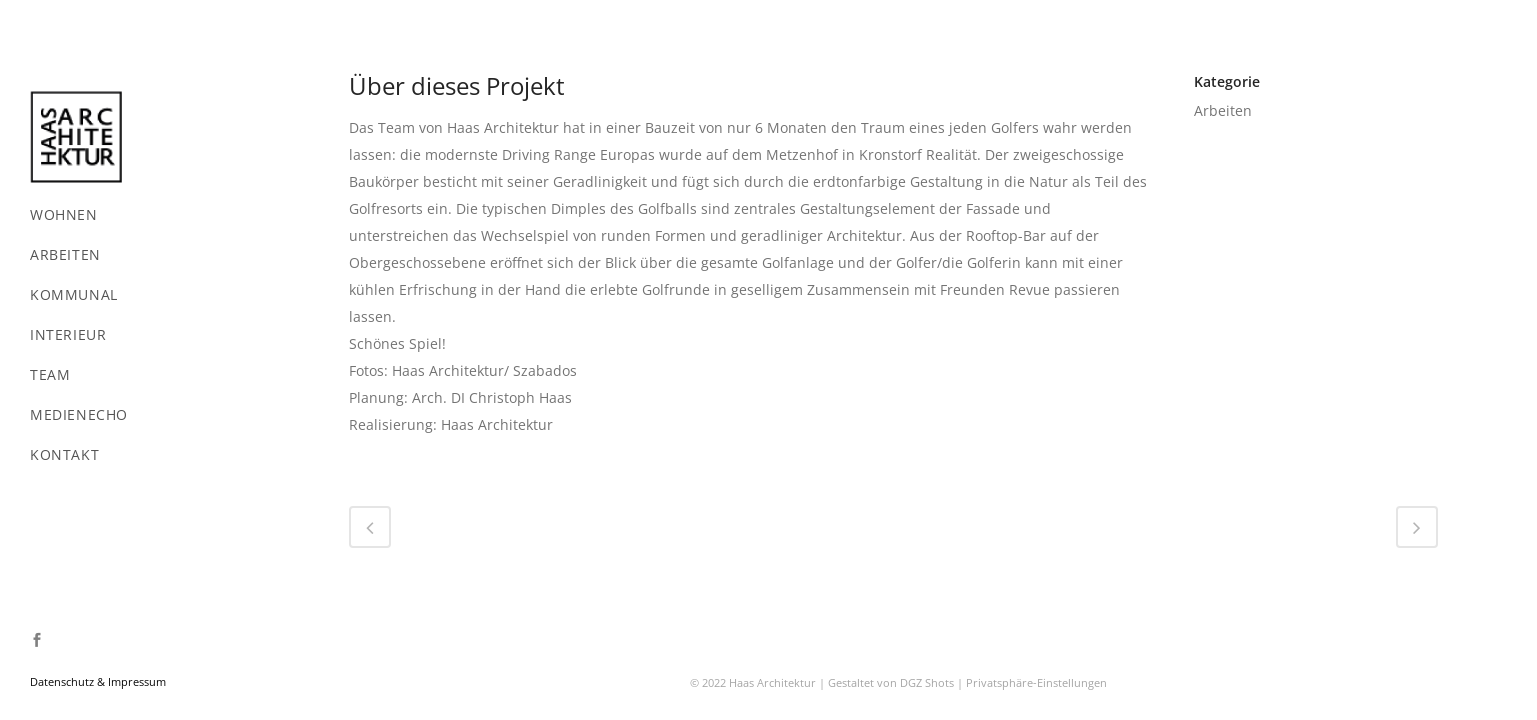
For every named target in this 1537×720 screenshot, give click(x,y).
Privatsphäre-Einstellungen (1036, 590)
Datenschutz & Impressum (98, 681)
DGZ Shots (927, 590)
